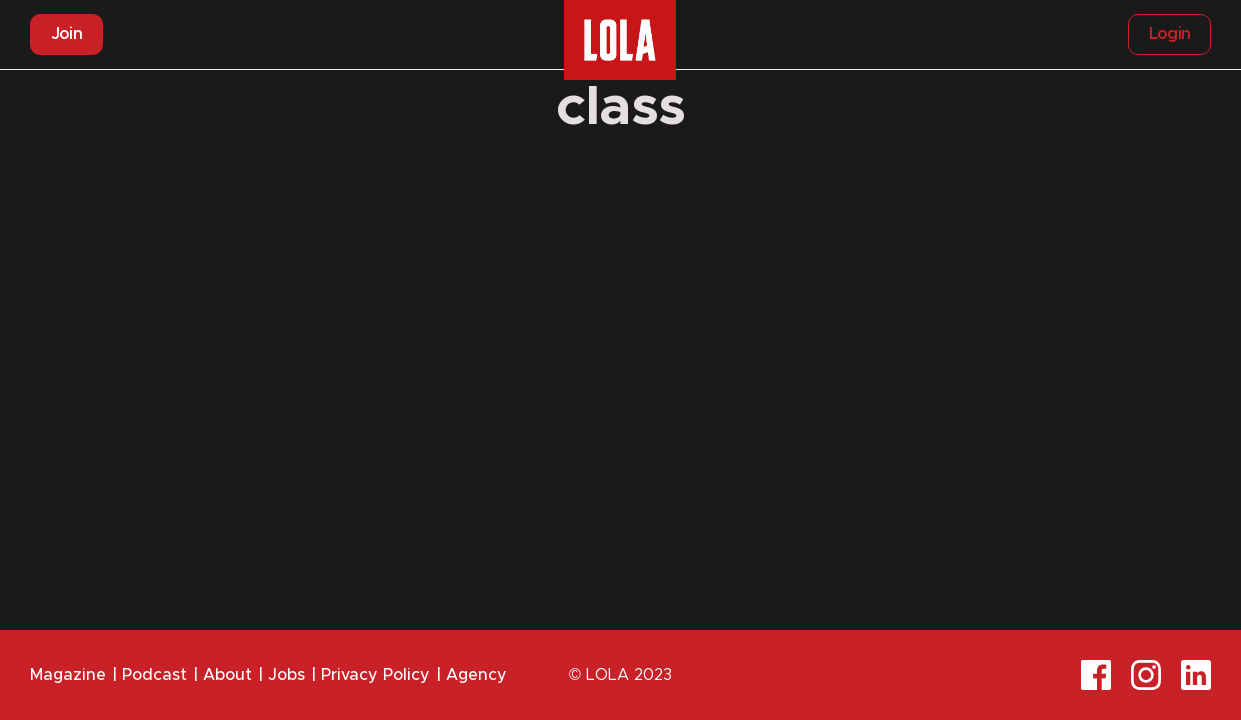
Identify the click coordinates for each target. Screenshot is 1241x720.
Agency (476, 675)
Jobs (286, 675)
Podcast (154, 675)
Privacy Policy (375, 675)
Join (66, 34)
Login (1169, 34)
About (227, 675)
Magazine (68, 675)
